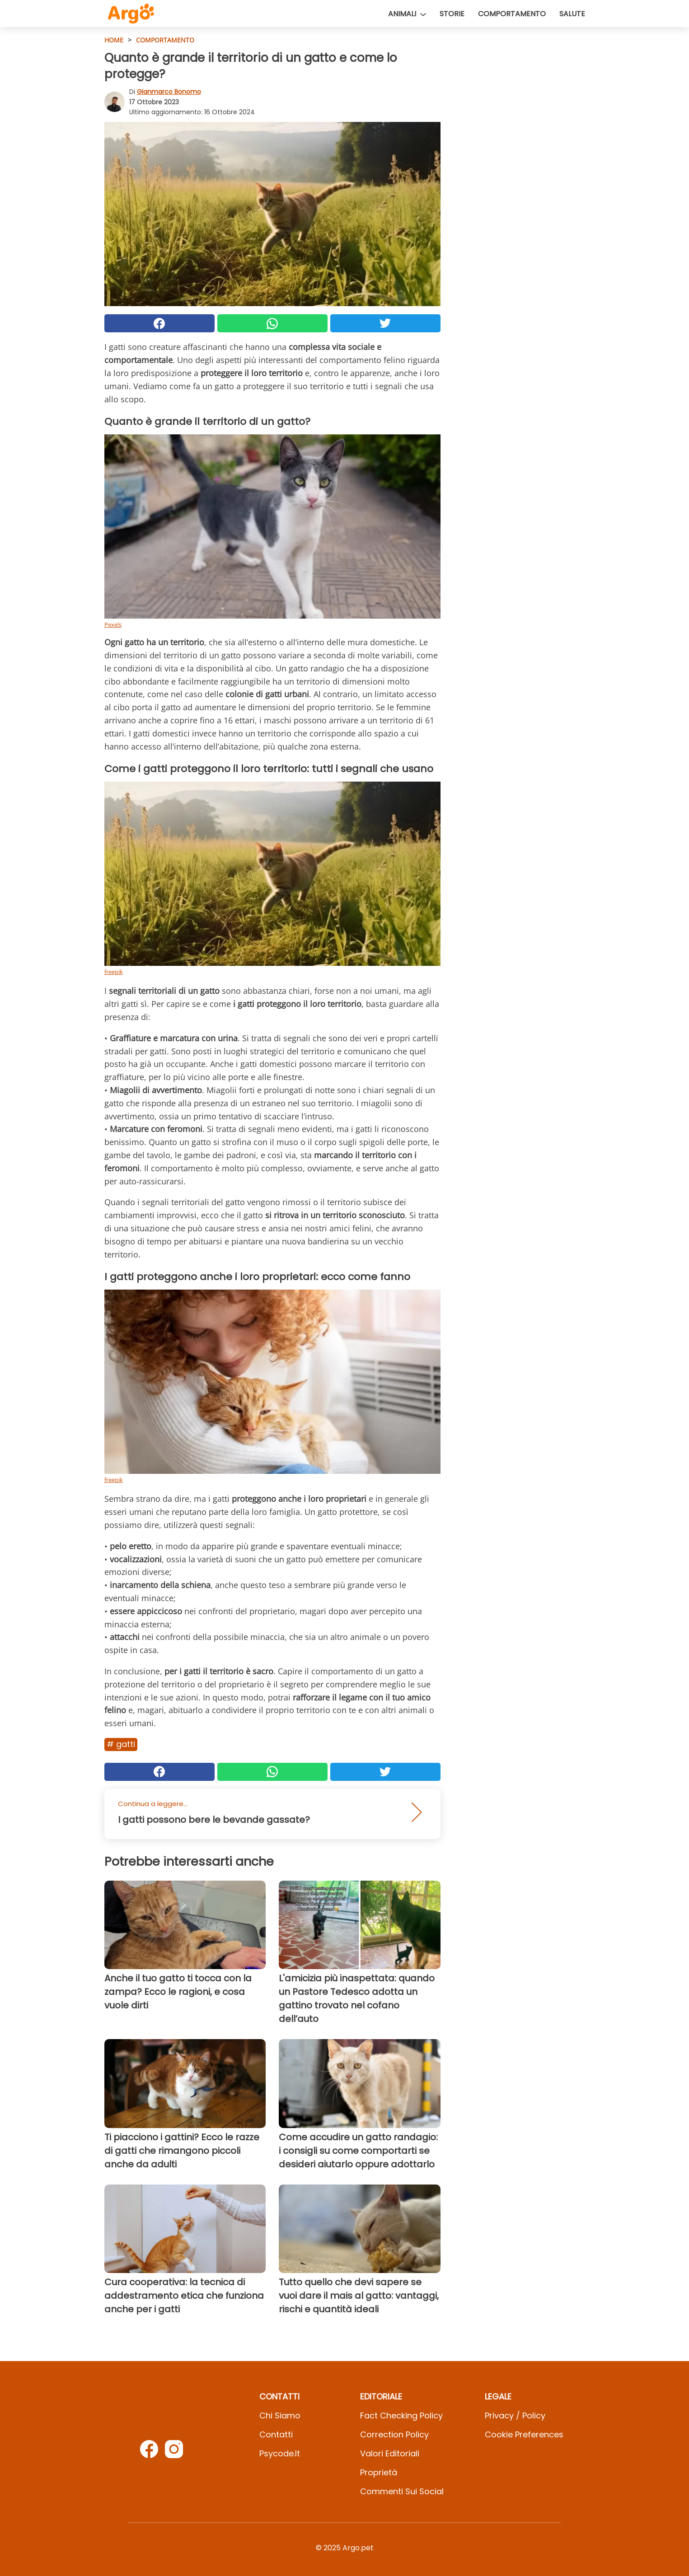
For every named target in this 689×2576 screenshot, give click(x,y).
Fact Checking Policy (401, 2415)
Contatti (276, 2434)
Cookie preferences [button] (524, 2434)
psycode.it (279, 2453)
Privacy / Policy (515, 2415)
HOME (113, 40)
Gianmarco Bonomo (169, 91)
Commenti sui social (402, 2491)
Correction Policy (394, 2434)
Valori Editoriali (389, 2453)
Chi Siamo (279, 2415)
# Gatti (121, 1744)
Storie (452, 14)
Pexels (113, 624)
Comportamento (512, 14)
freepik (113, 972)
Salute (572, 14)
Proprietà (378, 2472)
